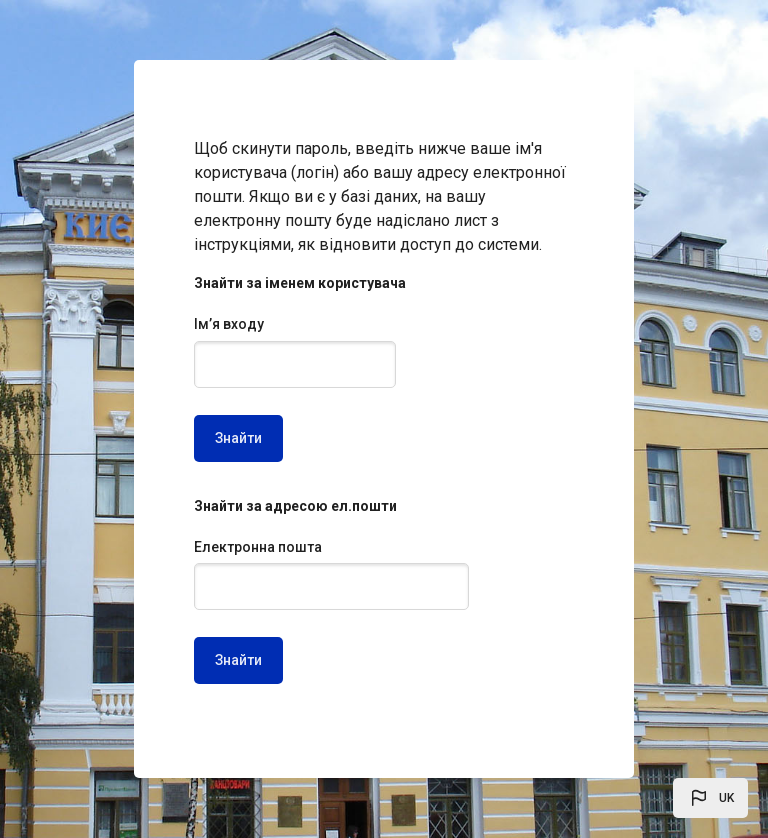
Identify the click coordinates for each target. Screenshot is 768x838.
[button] (710, 798)
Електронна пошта (258, 547)
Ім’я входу (229, 324)
